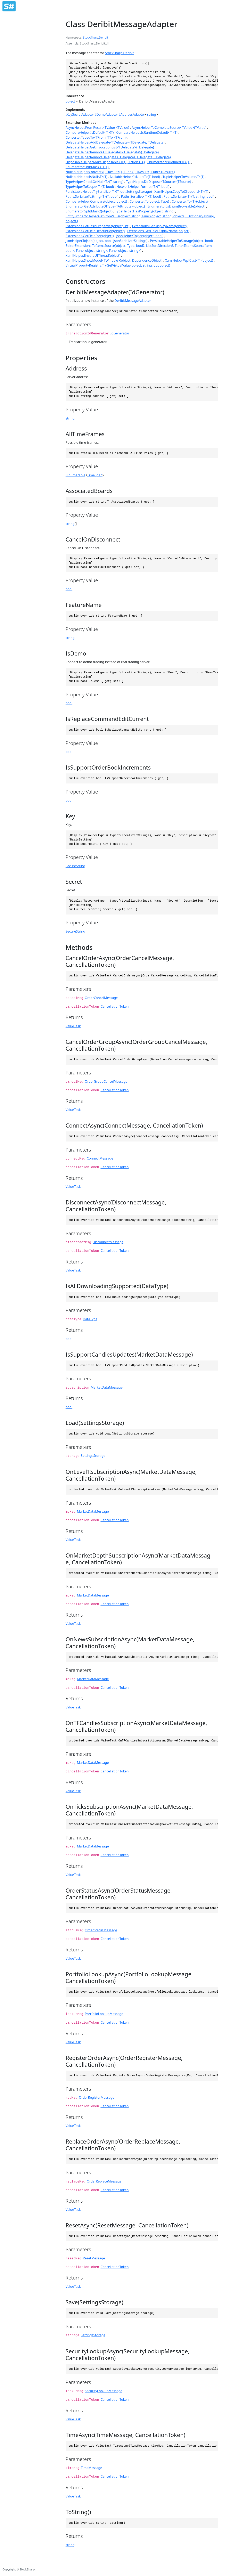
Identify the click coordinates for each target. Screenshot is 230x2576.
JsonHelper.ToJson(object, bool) (139, 236)
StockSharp (90, 37)
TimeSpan (94, 475)
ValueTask (73, 1026)
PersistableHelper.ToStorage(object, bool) (181, 240)
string (151, 114)
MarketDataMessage (107, 1387)
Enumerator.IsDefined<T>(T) (168, 162)
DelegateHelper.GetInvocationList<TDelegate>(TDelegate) (110, 147)
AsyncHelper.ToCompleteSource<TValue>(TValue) (169, 127)
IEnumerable (75, 475)
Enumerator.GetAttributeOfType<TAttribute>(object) (105, 206)
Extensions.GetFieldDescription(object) (95, 231)
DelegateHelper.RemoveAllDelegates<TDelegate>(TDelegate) (112, 152)
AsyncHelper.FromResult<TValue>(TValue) (97, 127)
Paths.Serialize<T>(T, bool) (141, 196)
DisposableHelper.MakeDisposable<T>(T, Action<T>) (105, 162)
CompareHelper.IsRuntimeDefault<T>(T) (146, 132)
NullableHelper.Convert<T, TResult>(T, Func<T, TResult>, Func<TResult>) (120, 172)
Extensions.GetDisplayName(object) (159, 226)
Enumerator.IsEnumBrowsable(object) (176, 206)
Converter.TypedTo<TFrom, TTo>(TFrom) (96, 137)
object (70, 101)
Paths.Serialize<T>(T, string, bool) (189, 196)
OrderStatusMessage (101, 1930)
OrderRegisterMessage (96, 2097)
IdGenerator (119, 333)
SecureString (75, 866)
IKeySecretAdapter (80, 114)
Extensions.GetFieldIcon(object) (90, 236)
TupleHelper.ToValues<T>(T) (183, 176)
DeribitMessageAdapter (133, 300)
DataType (90, 1319)
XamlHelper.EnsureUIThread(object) (93, 255)
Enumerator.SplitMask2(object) (89, 211)
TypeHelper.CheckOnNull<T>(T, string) (94, 181)
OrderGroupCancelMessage (106, 1081)
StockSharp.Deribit (119, 53)
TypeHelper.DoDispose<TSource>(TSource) (158, 181)
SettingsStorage (93, 1455)
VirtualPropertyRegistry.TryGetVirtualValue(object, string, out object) (118, 265)
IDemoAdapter (106, 114)
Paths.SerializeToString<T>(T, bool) (92, 196)
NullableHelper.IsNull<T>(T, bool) (135, 176)
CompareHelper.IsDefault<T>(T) (90, 132)
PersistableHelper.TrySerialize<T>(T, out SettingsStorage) (109, 191)
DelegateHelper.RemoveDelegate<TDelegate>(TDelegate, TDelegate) (118, 157)
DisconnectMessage (108, 1242)
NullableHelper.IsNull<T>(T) (86, 176)
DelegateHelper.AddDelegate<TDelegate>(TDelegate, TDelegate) (115, 142)
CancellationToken (114, 1006)
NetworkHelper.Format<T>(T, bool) (142, 186)
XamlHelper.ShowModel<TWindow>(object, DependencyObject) (114, 260)
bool (69, 589)
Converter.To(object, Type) (149, 201)
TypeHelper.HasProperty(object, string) (144, 211)
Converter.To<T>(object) (190, 201)
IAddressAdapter (132, 114)
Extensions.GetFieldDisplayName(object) (158, 231)
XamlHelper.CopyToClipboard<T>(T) (181, 191)
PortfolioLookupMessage (104, 2014)
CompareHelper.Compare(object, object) (96, 201)
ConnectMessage (100, 1158)
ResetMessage (94, 2258)
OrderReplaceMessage (104, 2181)
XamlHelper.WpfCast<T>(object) (189, 260)
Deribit (103, 37)
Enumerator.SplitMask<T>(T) (87, 167)
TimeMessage (91, 2467)
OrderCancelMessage (101, 998)
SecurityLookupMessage (103, 2391)
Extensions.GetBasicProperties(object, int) (98, 226)
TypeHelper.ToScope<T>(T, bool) (90, 186)
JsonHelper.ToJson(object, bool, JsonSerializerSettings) (106, 240)
